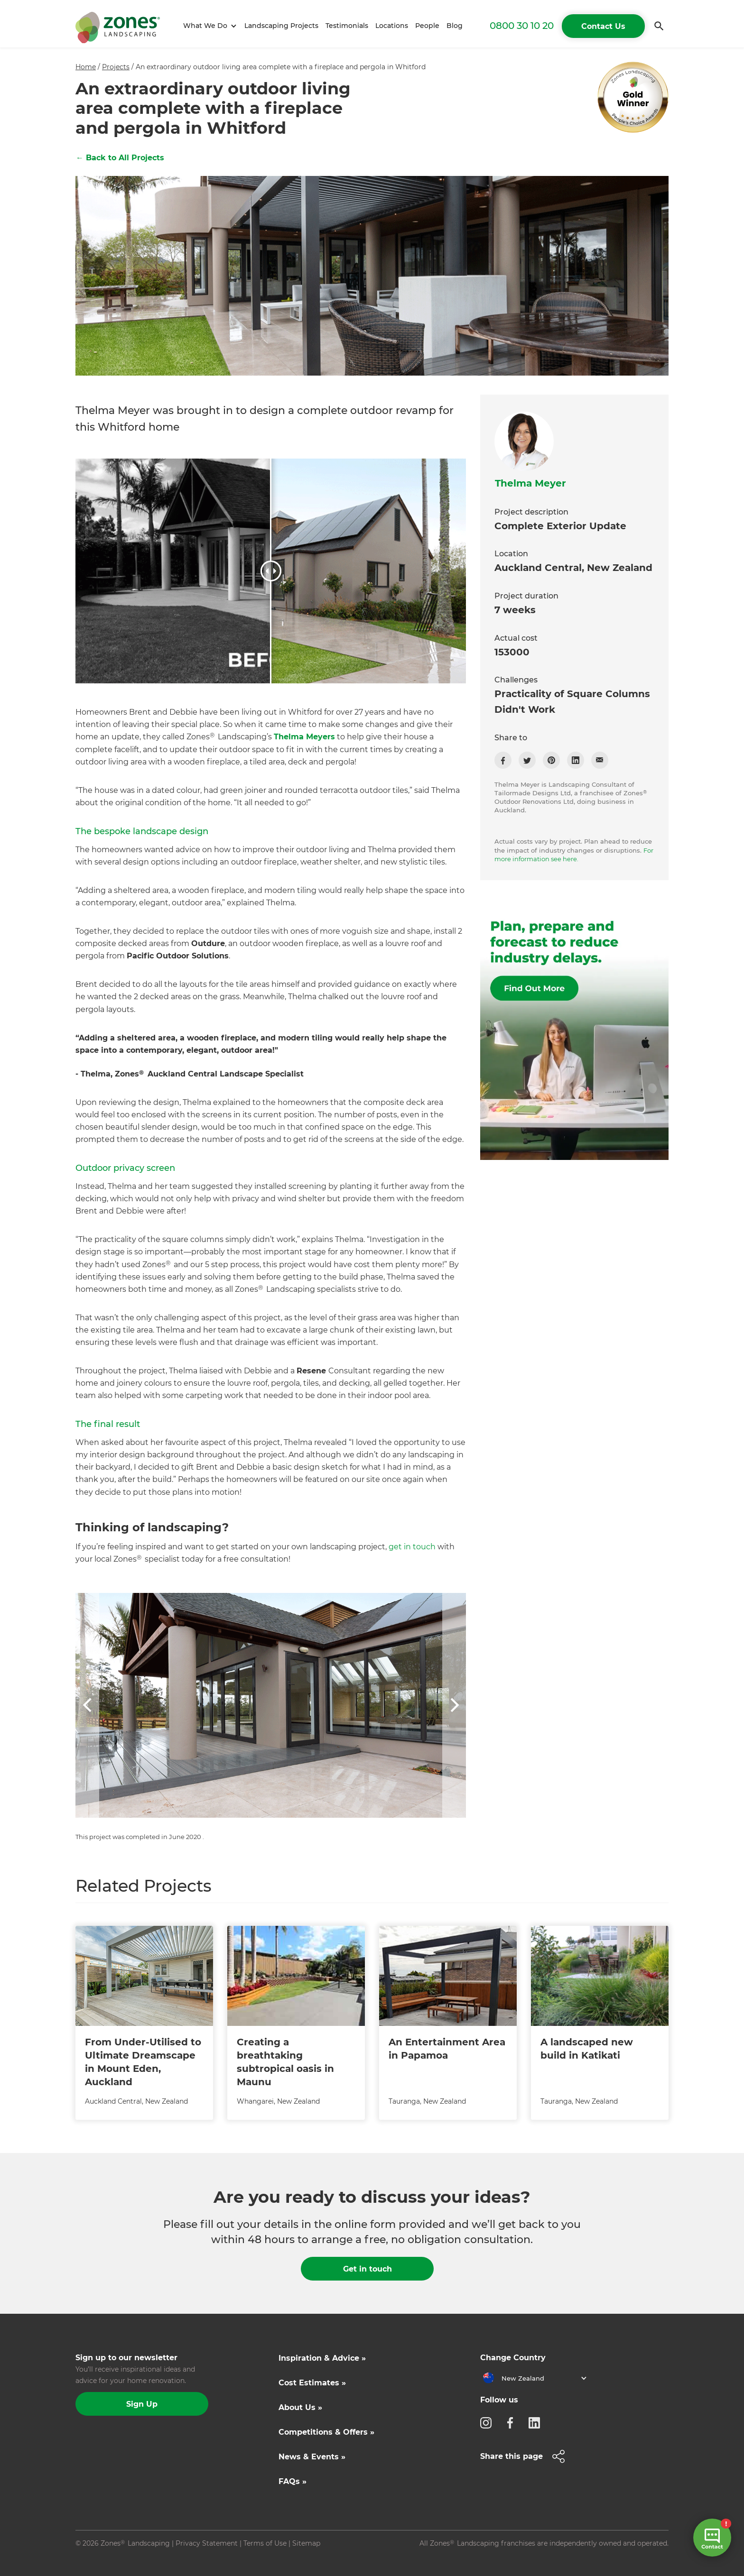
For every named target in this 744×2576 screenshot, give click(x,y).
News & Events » (312, 2456)
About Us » (300, 2407)
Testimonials (347, 25)
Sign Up (142, 2404)
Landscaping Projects (281, 25)
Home (85, 67)
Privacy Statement (207, 2543)
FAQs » (293, 2481)
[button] (208, 26)
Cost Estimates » (312, 2382)
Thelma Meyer (530, 483)
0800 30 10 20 (522, 25)
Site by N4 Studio (104, 2558)
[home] (117, 26)
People (427, 25)
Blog (454, 25)
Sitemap (306, 2543)
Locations (391, 25)
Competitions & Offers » (326, 2432)
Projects (116, 67)
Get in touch (367, 2268)
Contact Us (603, 26)
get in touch (412, 1546)
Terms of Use (265, 2543)
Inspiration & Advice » (322, 2358)
